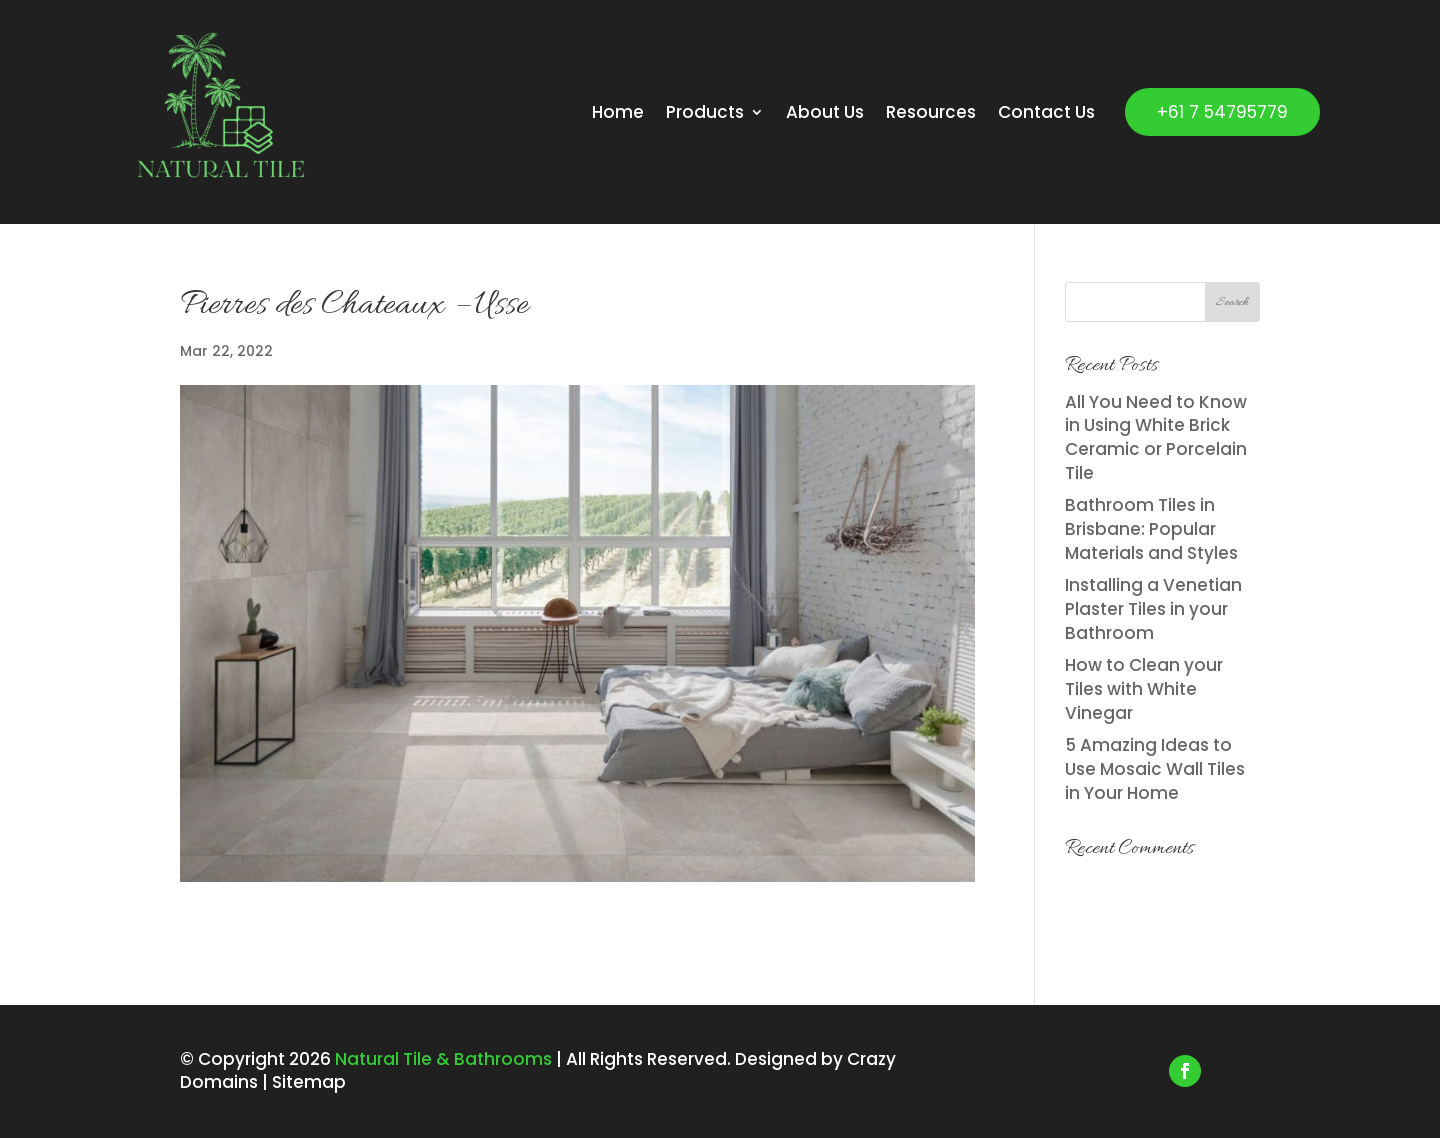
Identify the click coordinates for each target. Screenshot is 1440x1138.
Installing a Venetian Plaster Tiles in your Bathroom (1153, 609)
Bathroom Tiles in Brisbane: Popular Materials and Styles (1151, 529)
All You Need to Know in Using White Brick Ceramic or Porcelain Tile (1156, 437)
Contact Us (1046, 112)
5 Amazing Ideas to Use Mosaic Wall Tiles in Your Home (1155, 769)
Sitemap (309, 1082)
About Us (825, 112)
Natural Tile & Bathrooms (441, 1059)
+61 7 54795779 (1222, 112)
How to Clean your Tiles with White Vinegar (1144, 689)
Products (705, 112)
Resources (931, 112)
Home (618, 112)
